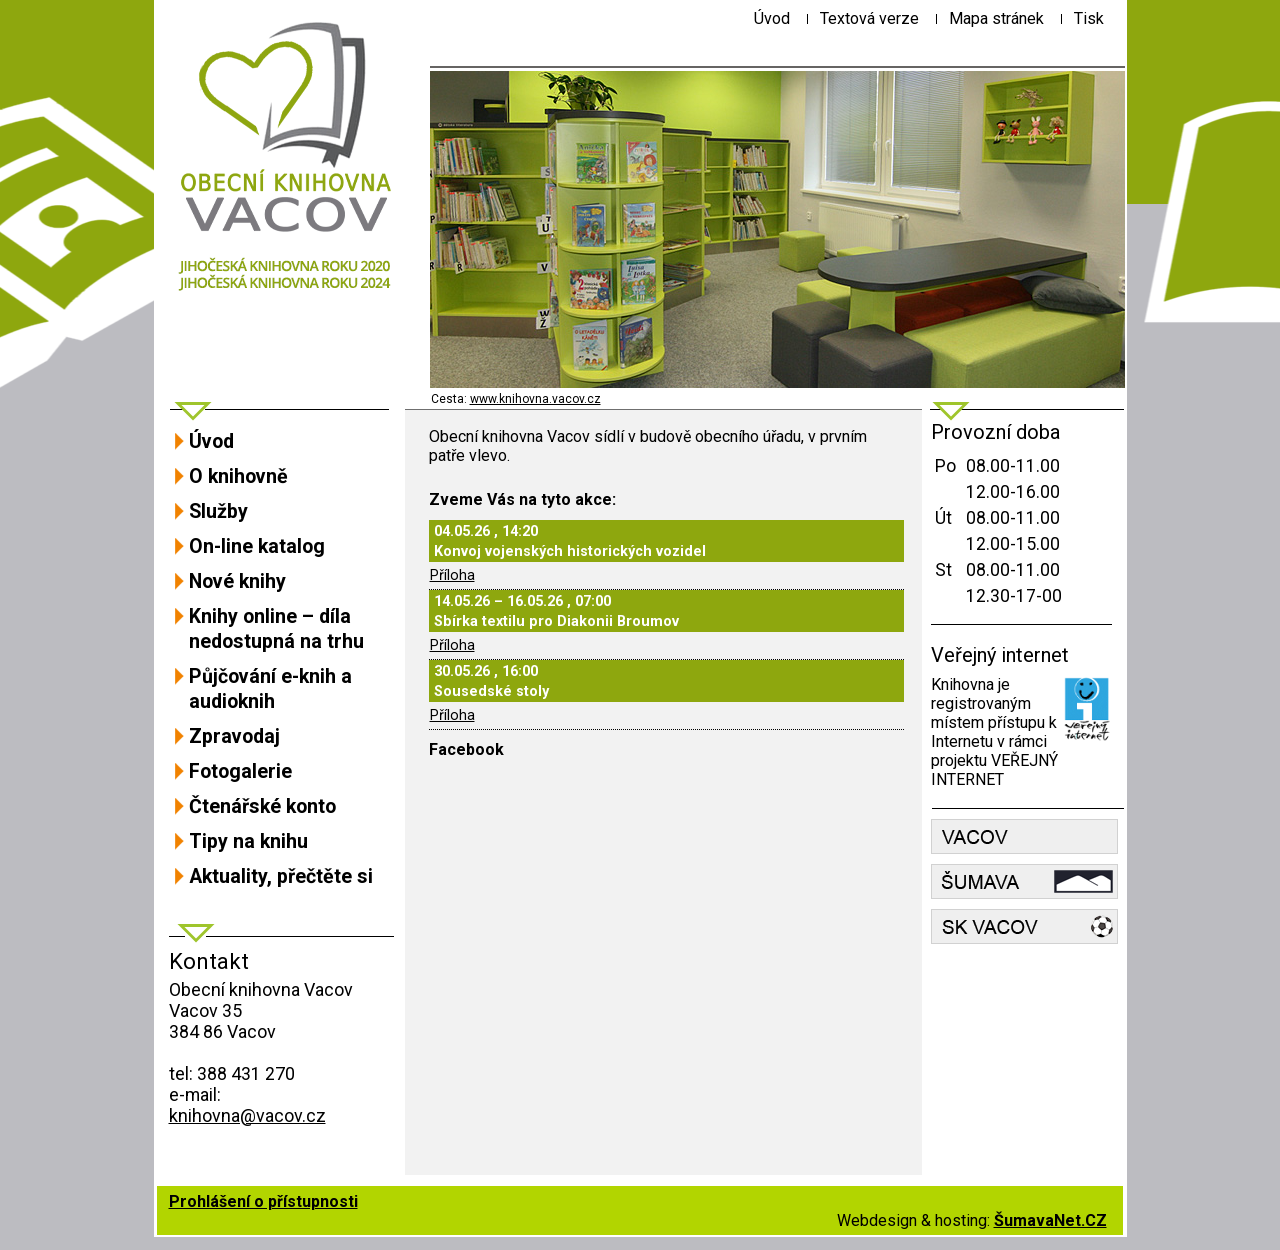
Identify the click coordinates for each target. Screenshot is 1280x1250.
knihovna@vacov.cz (247, 1115)
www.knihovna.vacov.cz (535, 399)
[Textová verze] (869, 18)
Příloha (452, 575)
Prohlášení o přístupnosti (263, 1201)
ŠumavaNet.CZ (1050, 1220)
